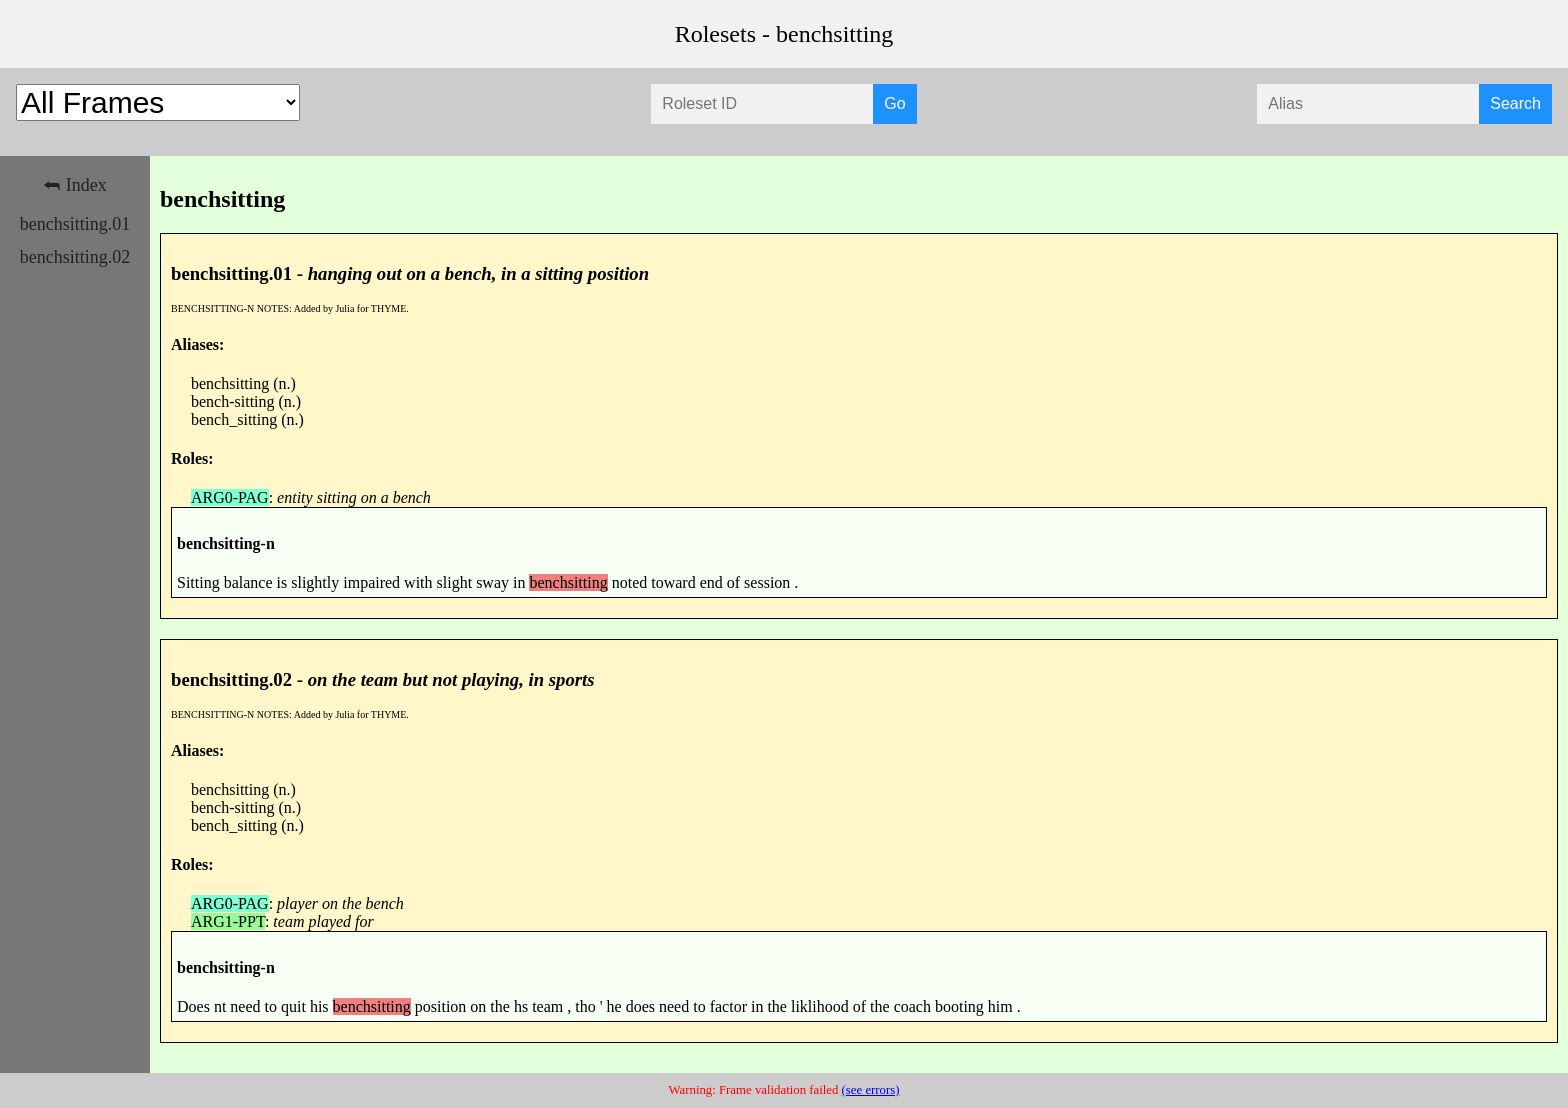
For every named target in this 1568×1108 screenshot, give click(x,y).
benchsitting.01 (75, 224)
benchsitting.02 (75, 257)
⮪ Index (74, 185)
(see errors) (871, 1090)
